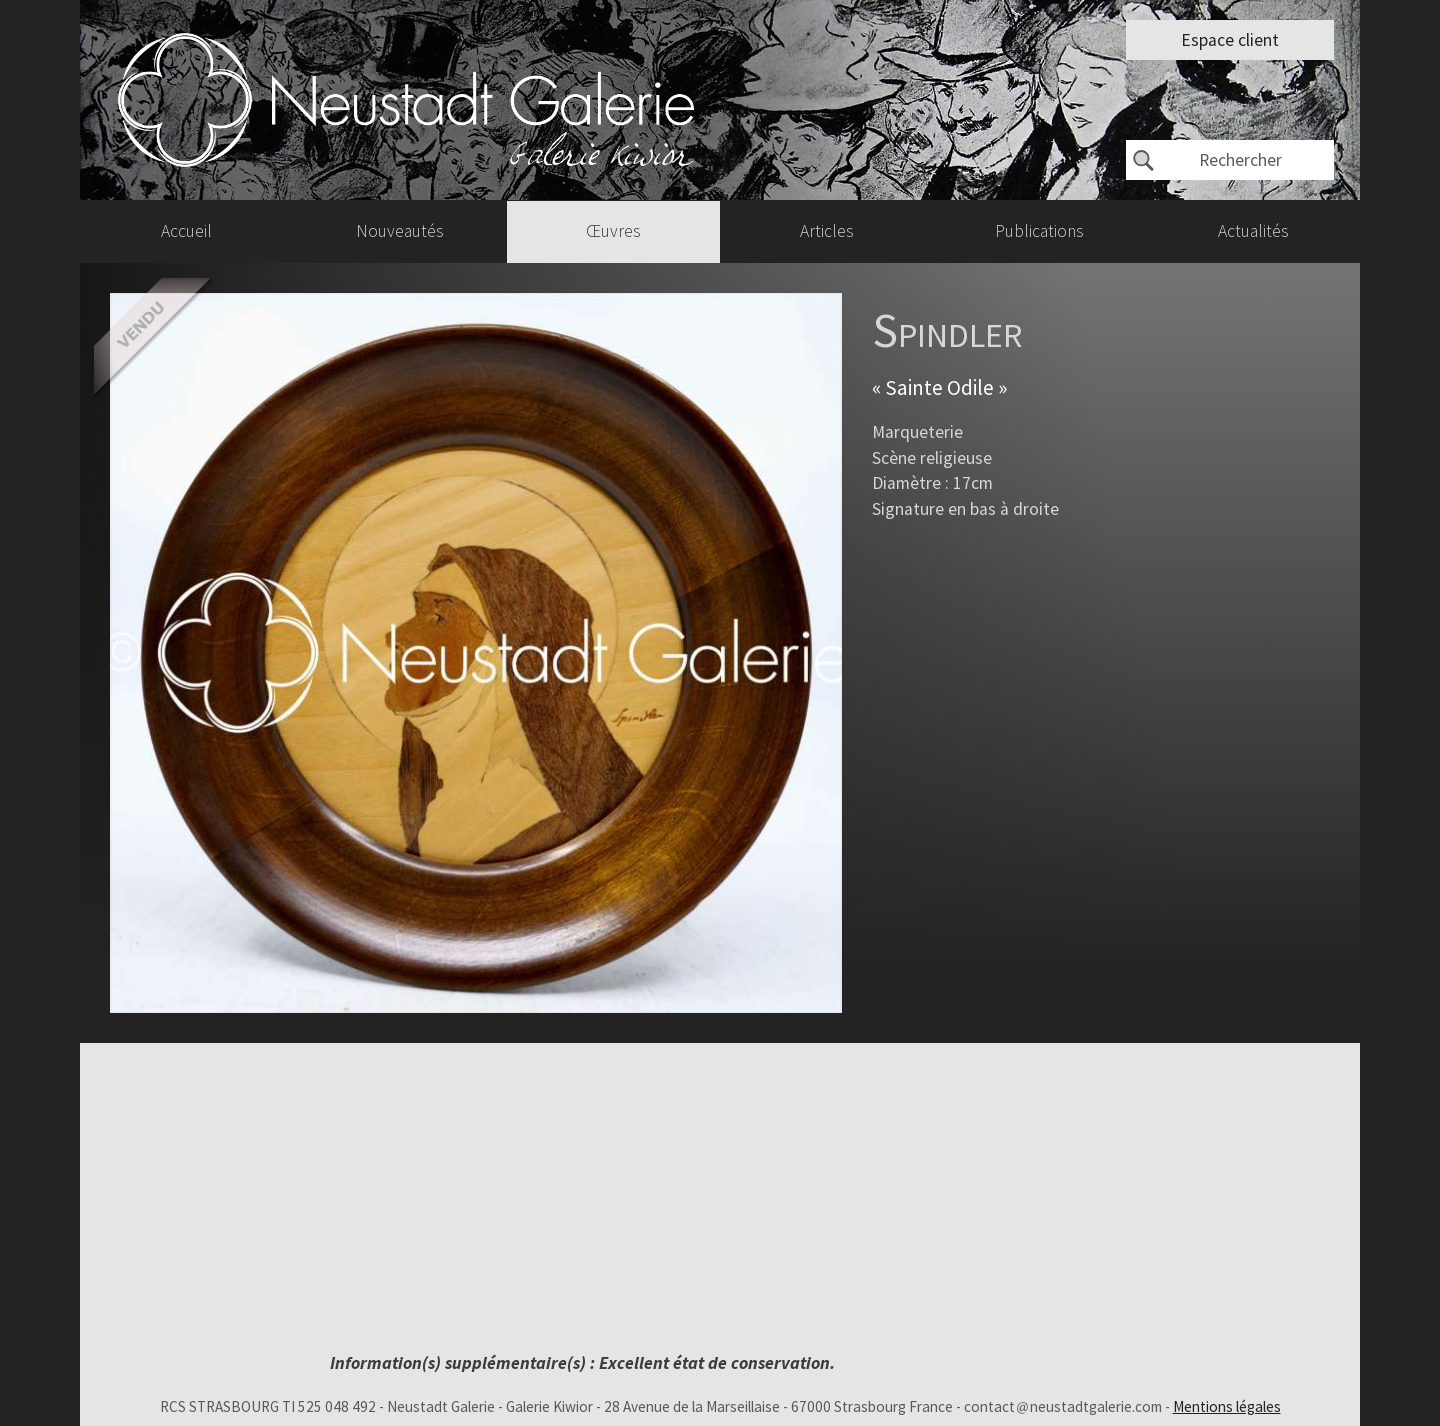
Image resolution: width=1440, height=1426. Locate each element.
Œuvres (613, 231)
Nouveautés (400, 231)
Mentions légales (1227, 1406)
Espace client (1230, 40)
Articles (827, 231)
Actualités (1253, 231)
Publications (1039, 231)
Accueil (186, 231)
